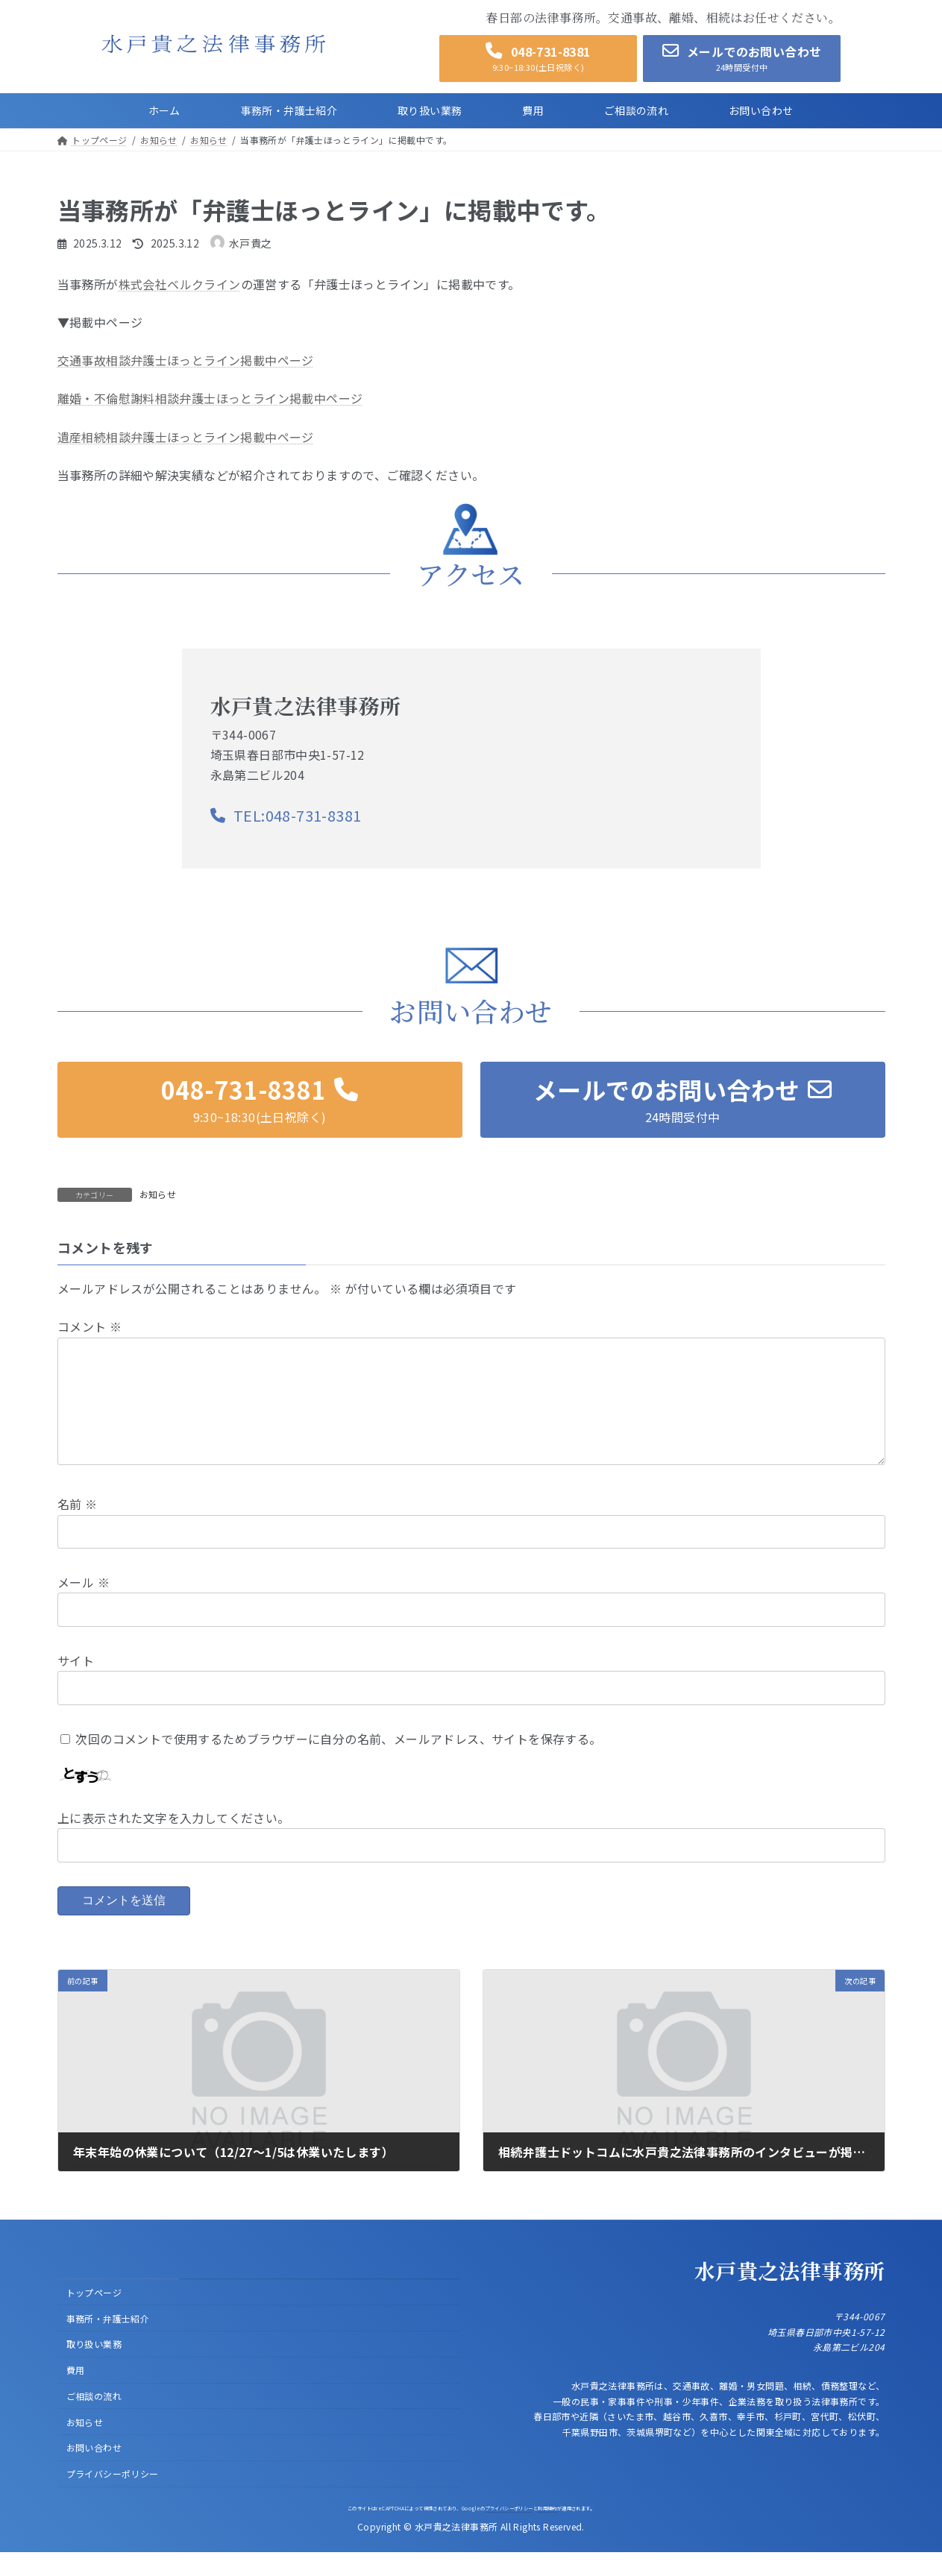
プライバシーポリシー (112, 2497)
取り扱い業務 (94, 2367)
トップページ (94, 2315)
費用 (75, 2393)
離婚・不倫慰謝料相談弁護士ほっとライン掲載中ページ (210, 398)
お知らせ (158, 1194)
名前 (77, 1528)
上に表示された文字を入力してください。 (173, 1842)
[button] (538, 58)
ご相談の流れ (94, 2419)
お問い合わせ (94, 2471)
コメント (89, 1326)
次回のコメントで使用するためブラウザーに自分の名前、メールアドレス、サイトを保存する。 (338, 1762)
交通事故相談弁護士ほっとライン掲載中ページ (185, 360)
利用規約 (547, 2531)
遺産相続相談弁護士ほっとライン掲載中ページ (185, 437)
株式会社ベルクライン (180, 284)
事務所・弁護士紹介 (108, 2341)
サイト (75, 1684)
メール (83, 1606)
